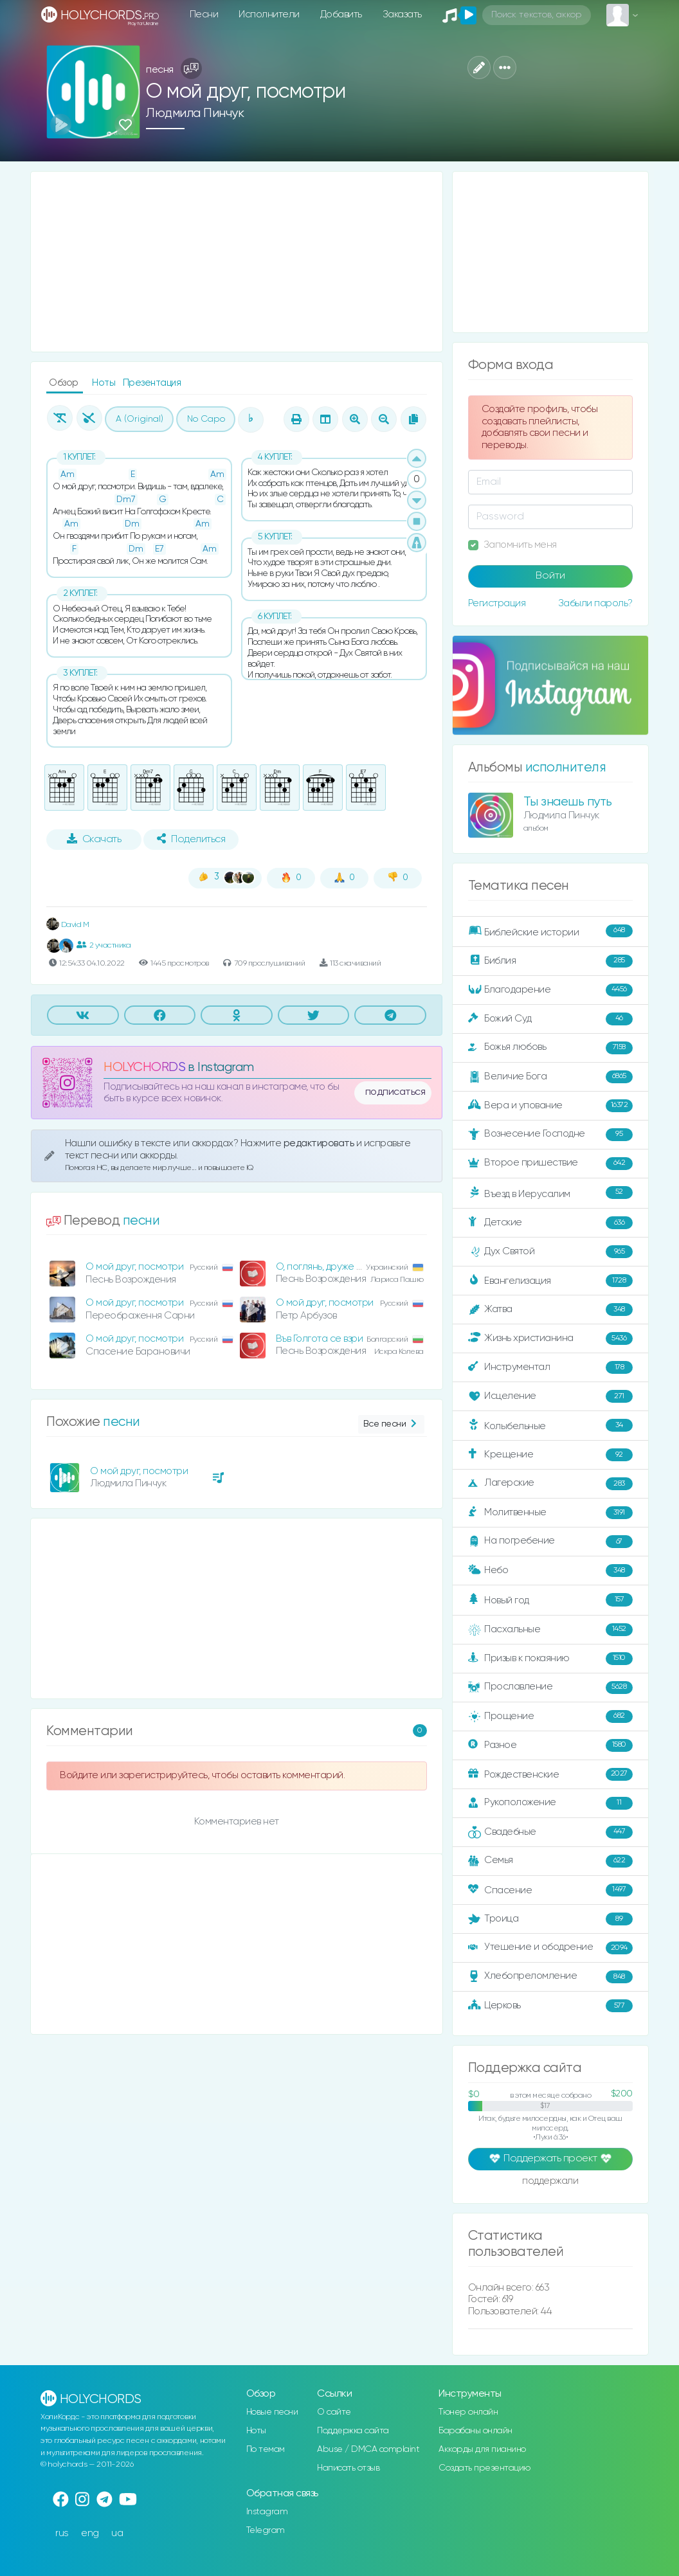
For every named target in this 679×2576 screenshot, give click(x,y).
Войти (550, 576)
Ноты (105, 383)
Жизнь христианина (550, 1338)
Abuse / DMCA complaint (368, 2449)
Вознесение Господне (550, 1134)
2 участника (104, 945)
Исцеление (550, 1396)
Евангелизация (550, 1280)
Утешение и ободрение (550, 1947)
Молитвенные (550, 1512)
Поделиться (191, 839)
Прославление (550, 1687)
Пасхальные (550, 1629)
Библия (550, 961)
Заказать (402, 14)
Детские (550, 1222)
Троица (550, 1919)
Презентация (152, 383)
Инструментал (550, 1367)
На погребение (550, 1541)
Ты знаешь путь (567, 802)
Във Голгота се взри (319, 1339)
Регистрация (497, 603)
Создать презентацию (484, 2467)
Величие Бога (550, 1076)
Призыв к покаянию (550, 1658)
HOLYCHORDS (144, 1067)
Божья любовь (550, 1047)
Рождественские (550, 1774)
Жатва (550, 1309)
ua (117, 2533)
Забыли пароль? (595, 603)
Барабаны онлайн (475, 2430)
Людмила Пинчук (195, 113)
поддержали (550, 2182)
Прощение (550, 1716)
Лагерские (550, 1483)
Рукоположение (550, 1803)
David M (67, 925)
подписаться (395, 1092)
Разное (550, 1745)
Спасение (550, 1890)
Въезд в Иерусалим (550, 1193)
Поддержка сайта (353, 2430)
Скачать (94, 839)
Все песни (391, 1424)
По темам (265, 2449)
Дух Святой (550, 1251)
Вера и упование (550, 1105)
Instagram (267, 2511)
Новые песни (272, 2412)
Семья (550, 1861)
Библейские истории (550, 931)
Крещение (550, 1454)
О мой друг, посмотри (134, 1267)
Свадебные (550, 1832)
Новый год (550, 1600)
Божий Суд (550, 1019)
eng (90, 2533)
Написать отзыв (348, 2467)
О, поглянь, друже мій (323, 1267)
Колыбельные (550, 1425)
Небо (550, 1570)
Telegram (265, 2530)
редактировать (320, 1143)
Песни (204, 14)
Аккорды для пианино (482, 2449)
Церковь (550, 2005)
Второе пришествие (550, 1163)
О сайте (334, 2412)
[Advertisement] (236, 262)
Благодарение (550, 990)
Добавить (341, 14)
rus (62, 2533)
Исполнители (269, 14)
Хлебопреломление (550, 1976)
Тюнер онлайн (468, 2412)
